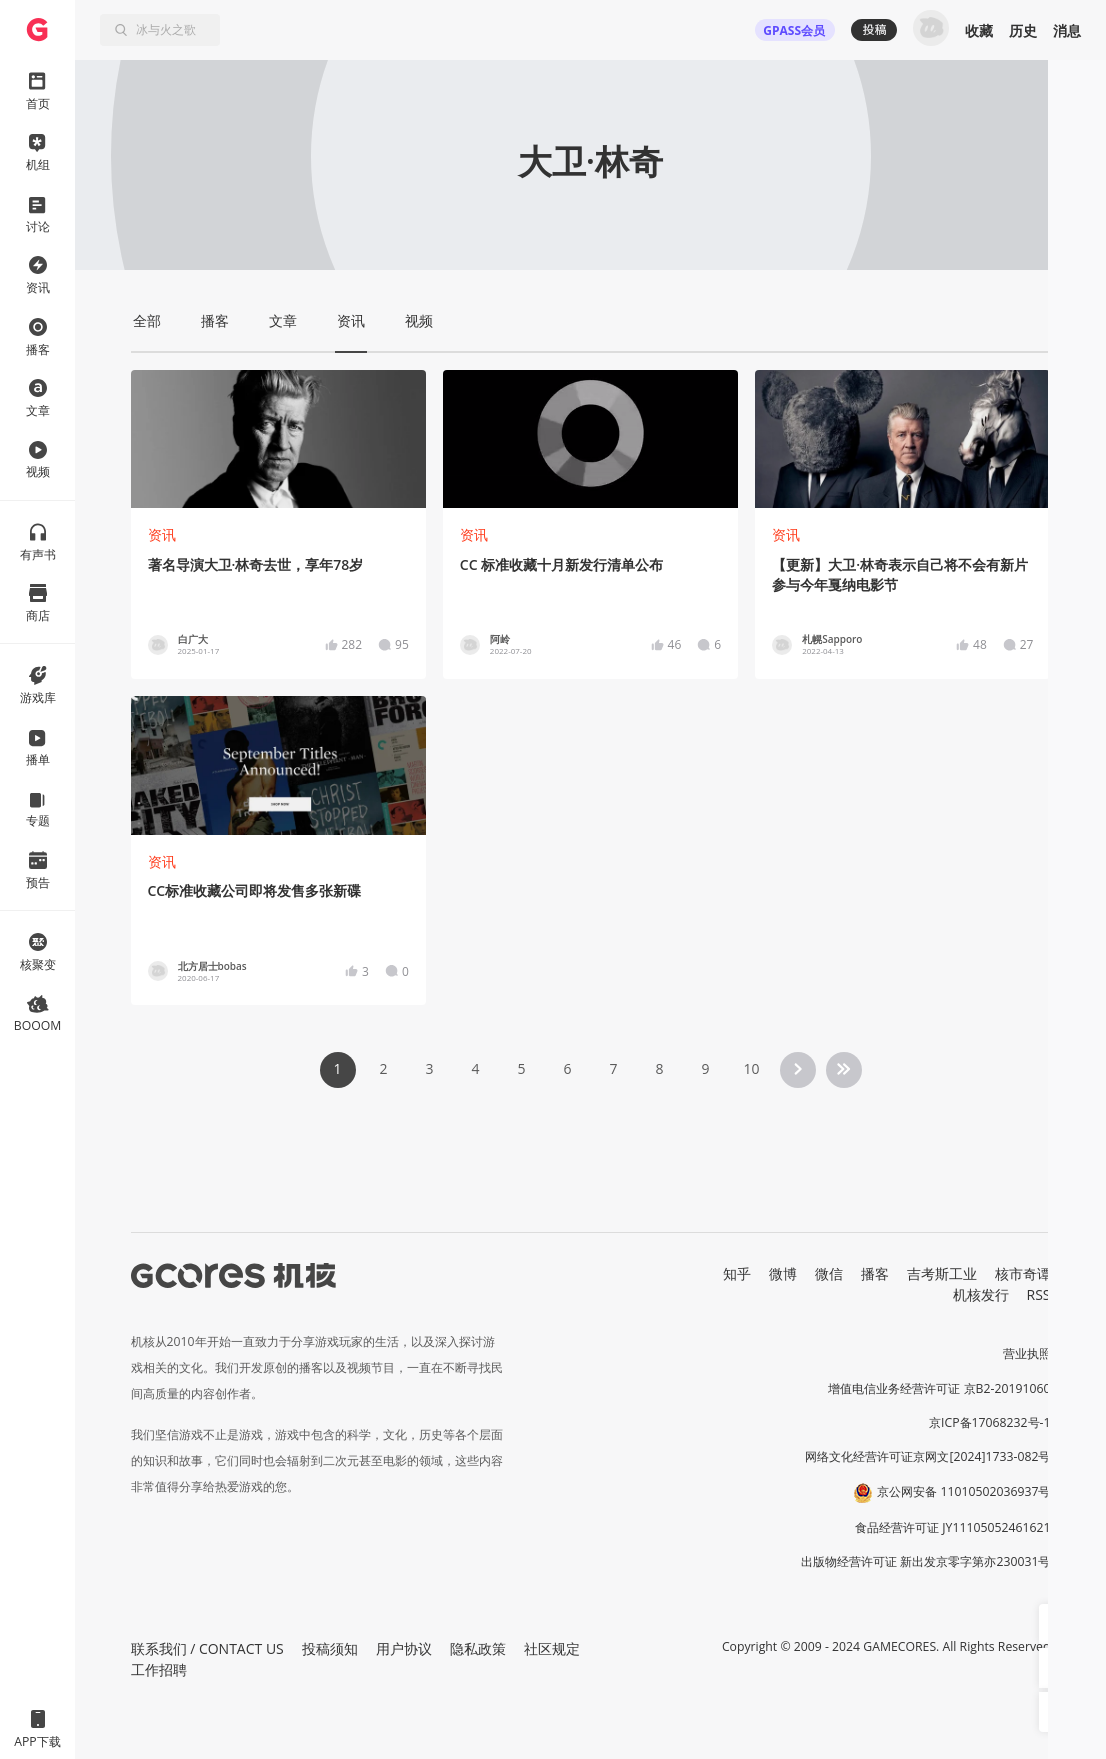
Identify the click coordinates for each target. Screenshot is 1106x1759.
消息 (1067, 30)
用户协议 (404, 1648)
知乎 (737, 1273)
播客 (875, 1273)
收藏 (979, 30)
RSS (1039, 1294)
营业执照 (1027, 1353)
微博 (783, 1273)
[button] (1059, 1624)
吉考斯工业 (942, 1273)
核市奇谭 (1023, 1273)
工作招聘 (159, 1669)
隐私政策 (478, 1648)
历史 (1023, 30)
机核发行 (981, 1294)
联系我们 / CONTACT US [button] (207, 1648)
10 (751, 1068)
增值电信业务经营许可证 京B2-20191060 (939, 1388)
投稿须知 (330, 1648)
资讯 (162, 534)
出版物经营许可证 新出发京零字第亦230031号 (925, 1561)
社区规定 (552, 1648)
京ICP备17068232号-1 (990, 1422)
